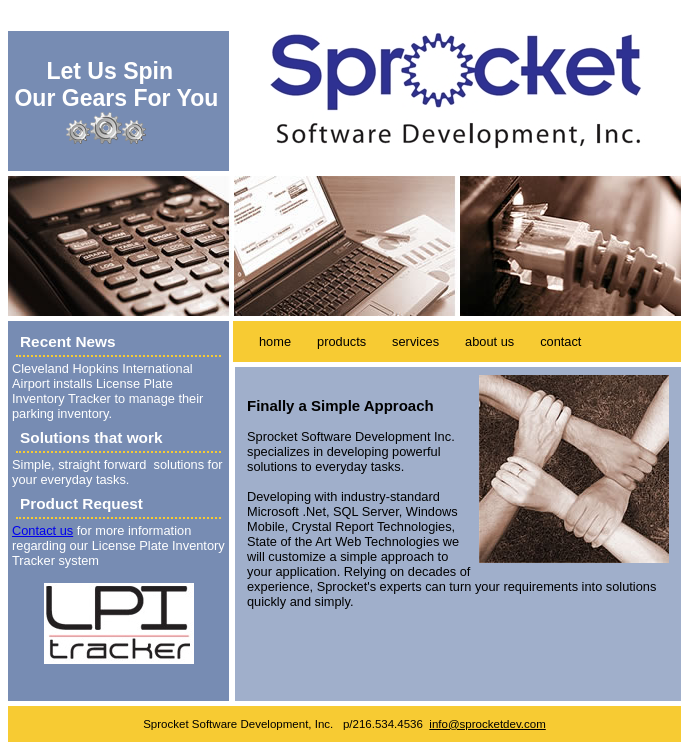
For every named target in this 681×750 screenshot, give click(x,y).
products (341, 341)
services (415, 341)
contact (560, 341)
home (275, 341)
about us (489, 341)
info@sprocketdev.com (487, 724)
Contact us (42, 530)
